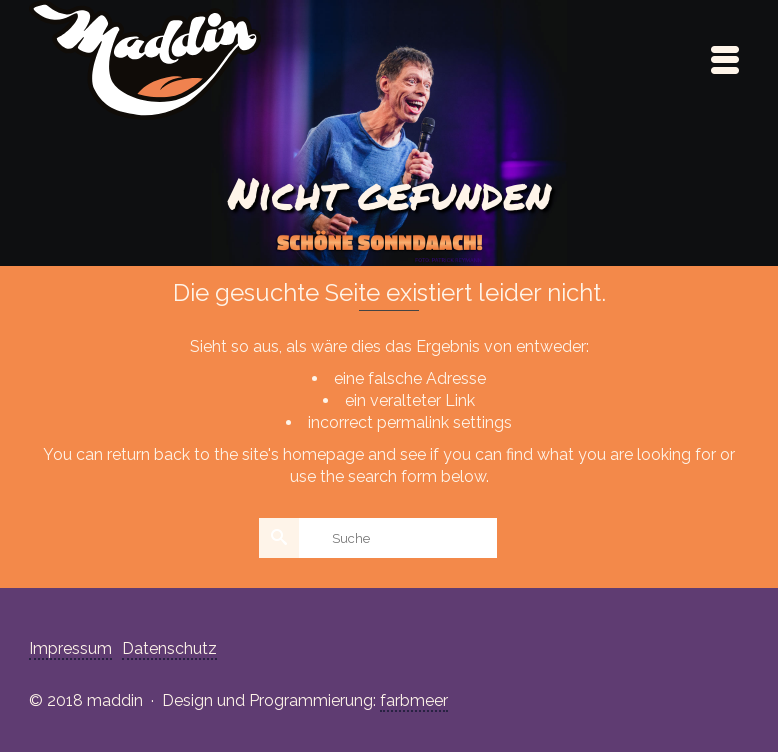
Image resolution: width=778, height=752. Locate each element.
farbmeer (414, 700)
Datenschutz (169, 648)
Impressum (70, 648)
